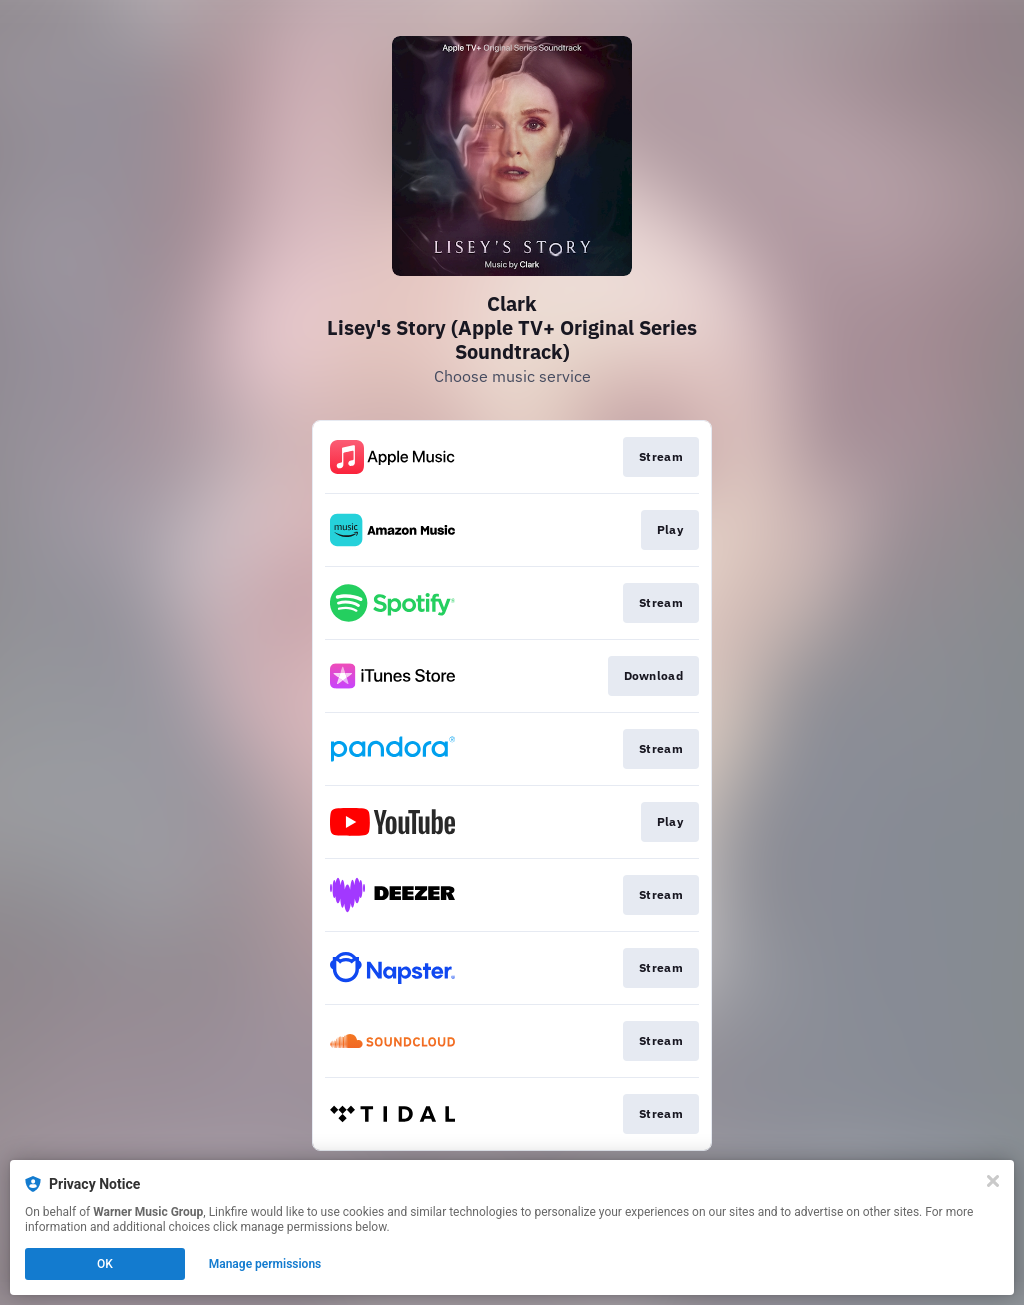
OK (105, 1264)
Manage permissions (265, 1264)
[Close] (993, 1181)
